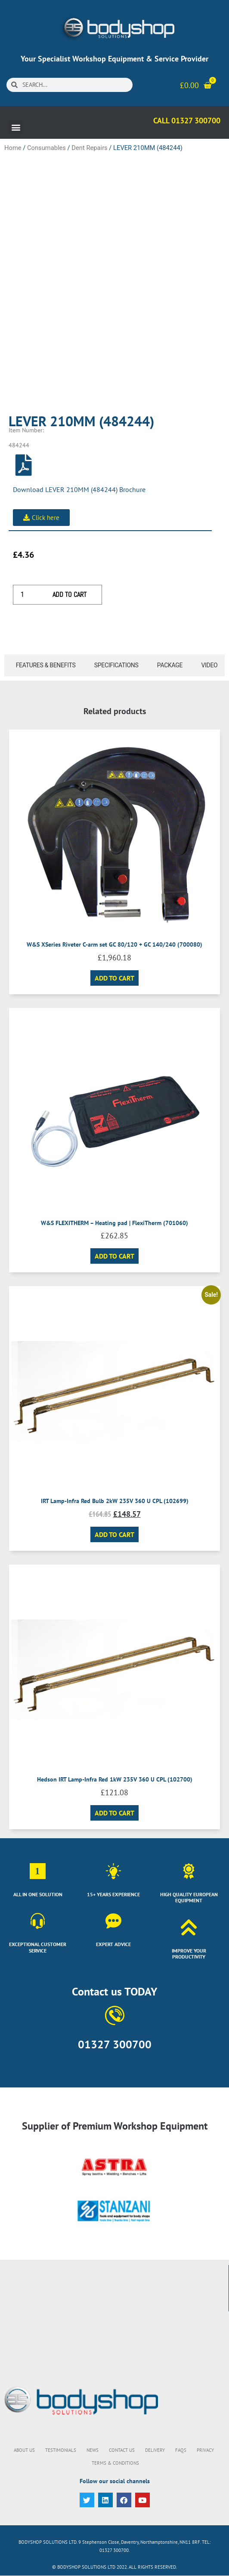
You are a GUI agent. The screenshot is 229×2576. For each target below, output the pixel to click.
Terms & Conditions (115, 2463)
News (93, 2450)
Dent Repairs (89, 148)
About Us (24, 2450)
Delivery (155, 2450)
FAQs (180, 2450)
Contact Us (122, 2450)
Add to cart (70, 594)
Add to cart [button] (114, 978)
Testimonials (60, 2450)
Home (13, 148)
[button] (16, 127)
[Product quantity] (25, 595)
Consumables (46, 148)
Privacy (205, 2450)
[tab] (43, 665)
